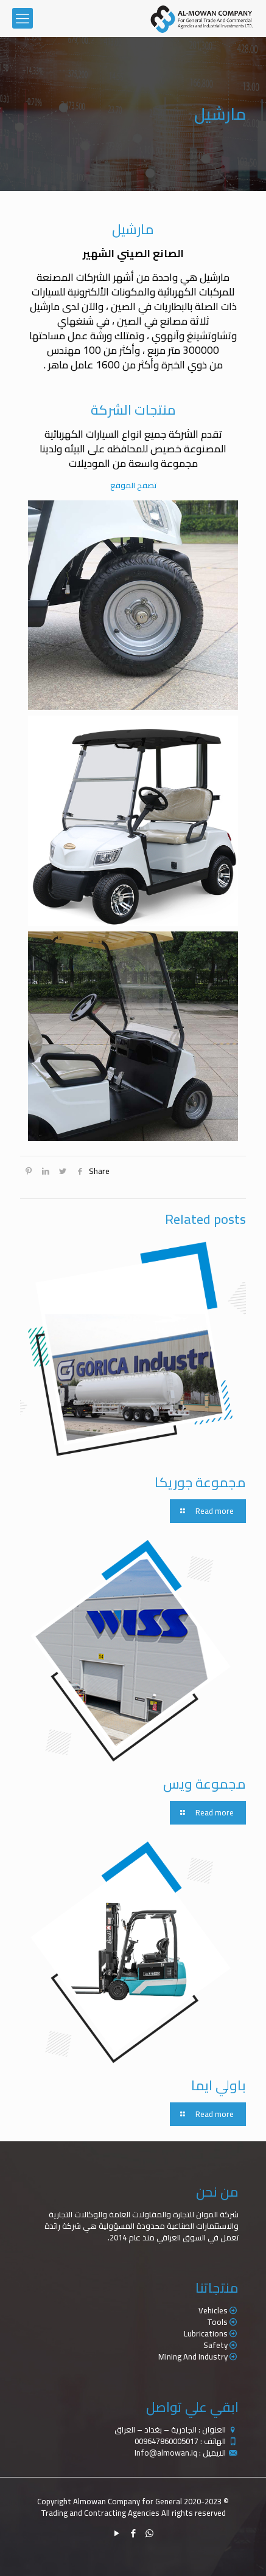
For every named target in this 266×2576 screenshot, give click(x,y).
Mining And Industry (193, 2356)
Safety (215, 2345)
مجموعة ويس (204, 1784)
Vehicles (213, 2310)
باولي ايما (218, 2085)
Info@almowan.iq (166, 2452)
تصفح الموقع (133, 485)
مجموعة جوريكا (200, 1482)
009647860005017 (166, 2441)
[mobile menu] (22, 18)
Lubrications (206, 2333)
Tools (217, 2322)
